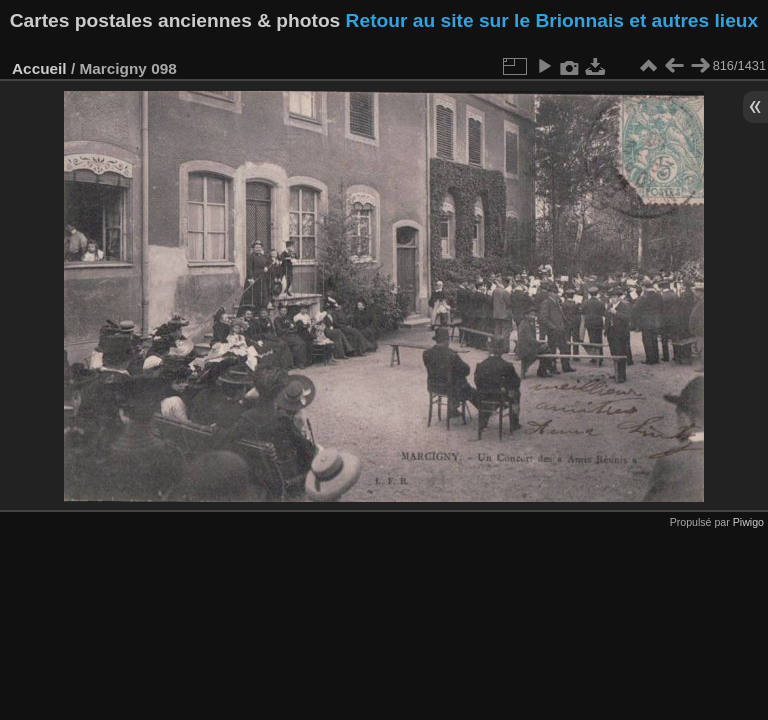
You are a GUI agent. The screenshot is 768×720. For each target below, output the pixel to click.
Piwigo (748, 522)
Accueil (39, 68)
